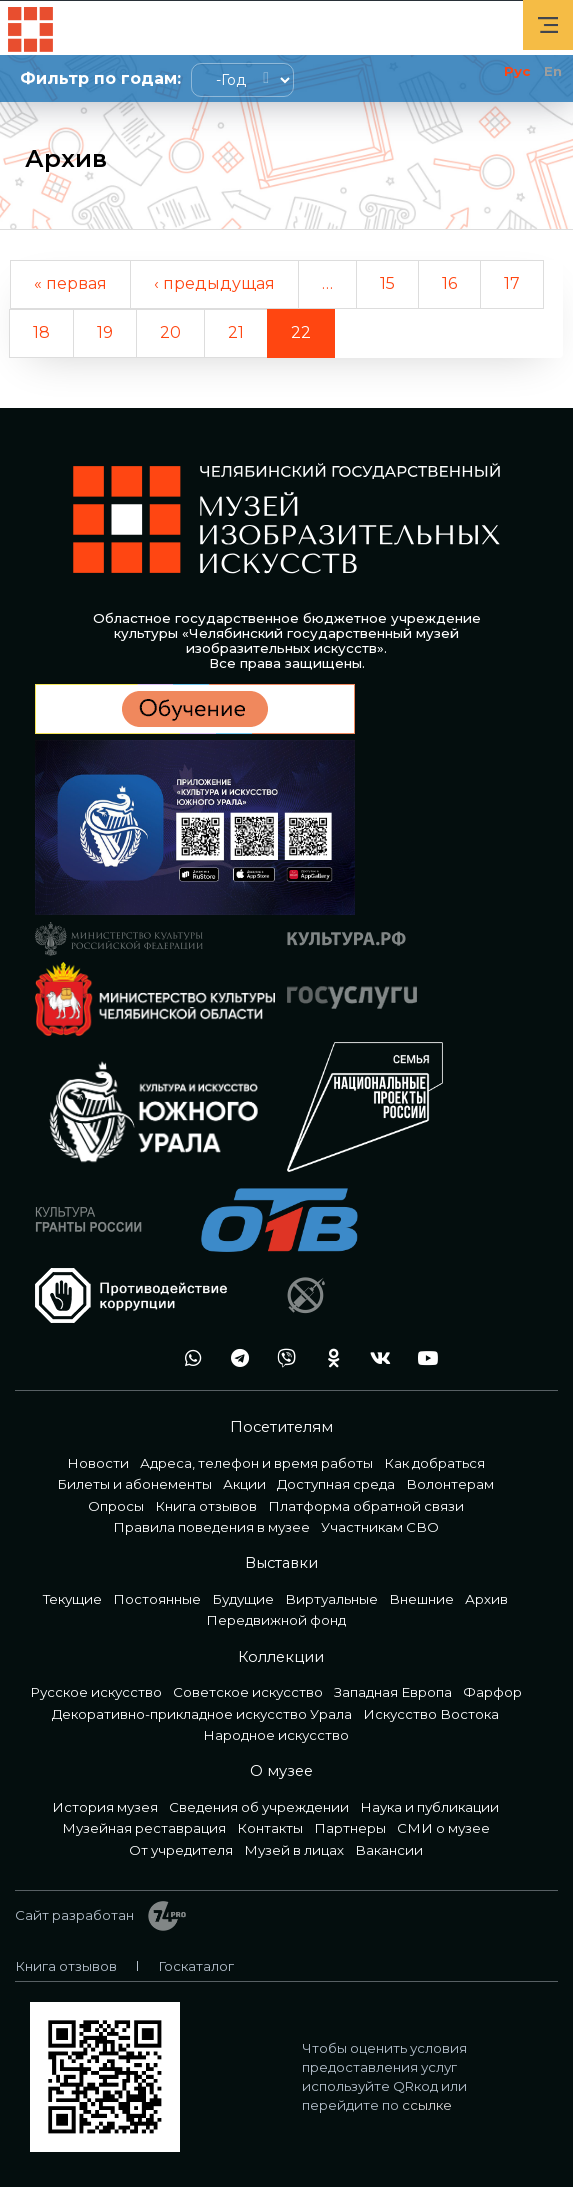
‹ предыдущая (214, 283)
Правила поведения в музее (211, 1527)
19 (105, 332)
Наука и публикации (429, 1807)
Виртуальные (331, 1599)
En (553, 71)
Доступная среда (336, 1484)
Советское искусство (248, 1692)
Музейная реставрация (144, 1828)
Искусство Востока (431, 1714)
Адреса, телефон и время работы (256, 1463)
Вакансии (389, 1850)
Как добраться (434, 1463)
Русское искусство (96, 1692)
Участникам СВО (380, 1527)
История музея (105, 1807)
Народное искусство (276, 1735)
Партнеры (350, 1828)
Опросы (116, 1506)
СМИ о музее (443, 1828)
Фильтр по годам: (100, 78)
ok (328, 1358)
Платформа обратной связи (366, 1506)
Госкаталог (196, 1966)
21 (236, 332)
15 (387, 283)
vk (375, 1358)
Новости (98, 1463)
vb (281, 1358)
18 (41, 332)
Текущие (72, 1599)
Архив (486, 1599)
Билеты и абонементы (134, 1484)
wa (187, 1358)
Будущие (243, 1599)
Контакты (270, 1828)
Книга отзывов (206, 1506)
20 (170, 332)
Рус (517, 71)
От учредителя (181, 1850)
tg (234, 1358)
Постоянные (157, 1599)
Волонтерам (450, 1484)
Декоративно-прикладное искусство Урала (202, 1714)
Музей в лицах (294, 1850)
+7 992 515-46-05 (140, 1358)
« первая (70, 283)
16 (449, 283)
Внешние (421, 1599)
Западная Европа (393, 1692)
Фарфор (492, 1692)
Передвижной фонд (276, 1620)
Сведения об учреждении (259, 1807)
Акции (244, 1484)
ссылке (427, 2105)
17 (512, 283)
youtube (422, 1358)
